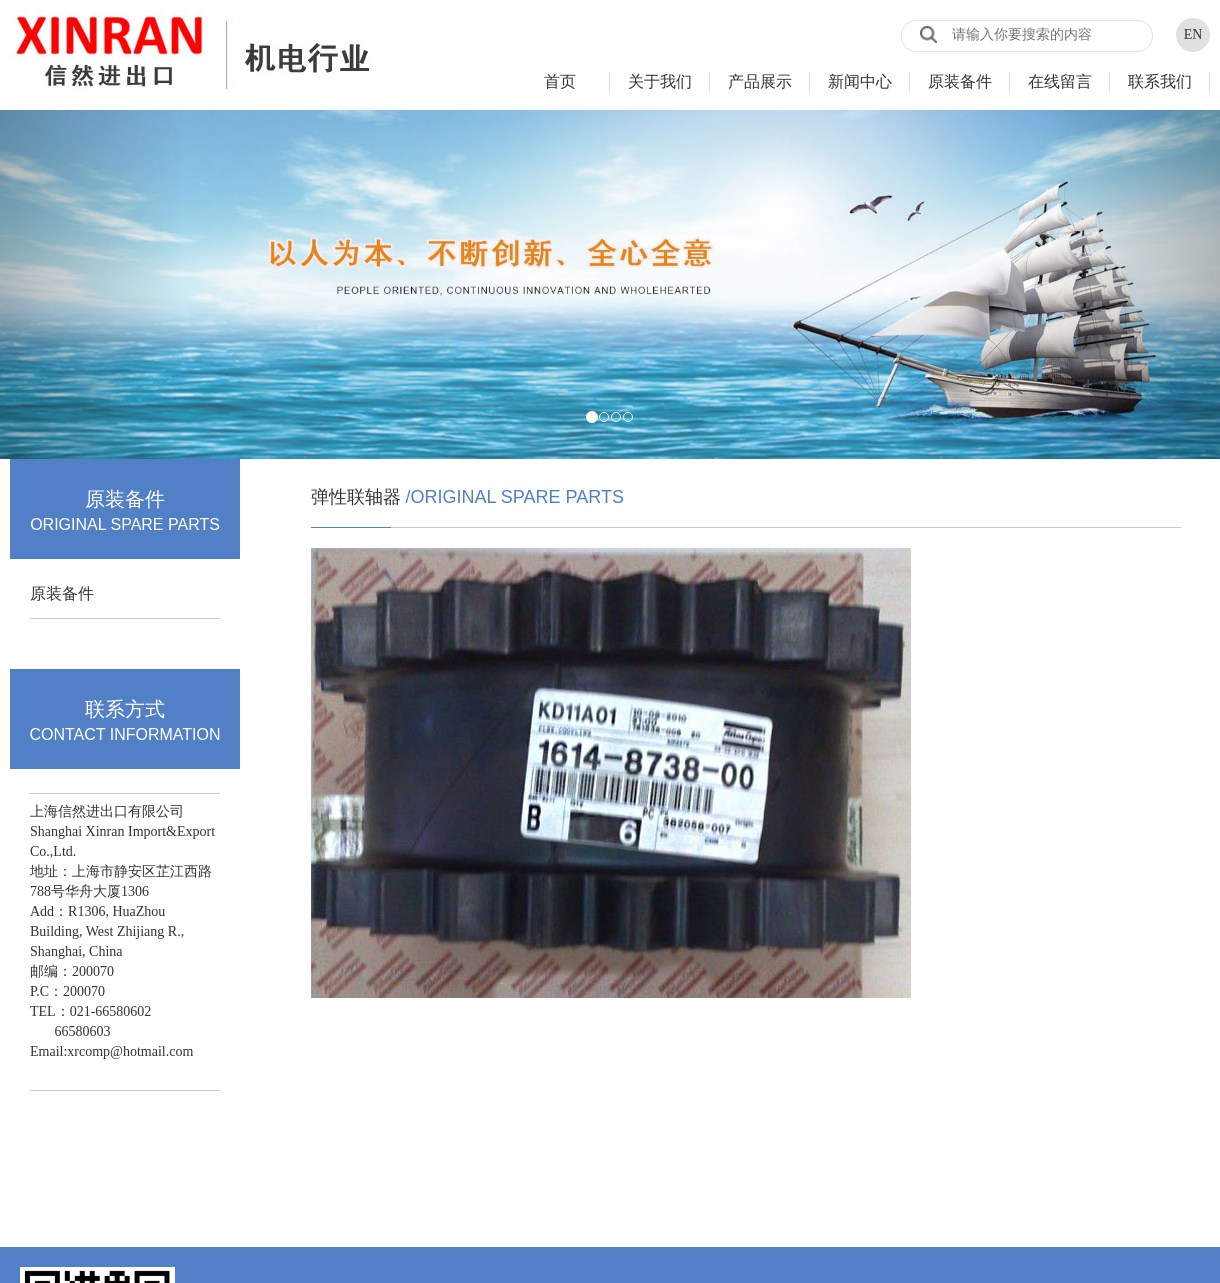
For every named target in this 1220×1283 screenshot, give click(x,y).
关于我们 (660, 81)
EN (1193, 34)
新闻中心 (860, 81)
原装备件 (960, 81)
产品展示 (760, 81)
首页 (560, 81)
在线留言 (1060, 81)
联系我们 (1160, 81)
